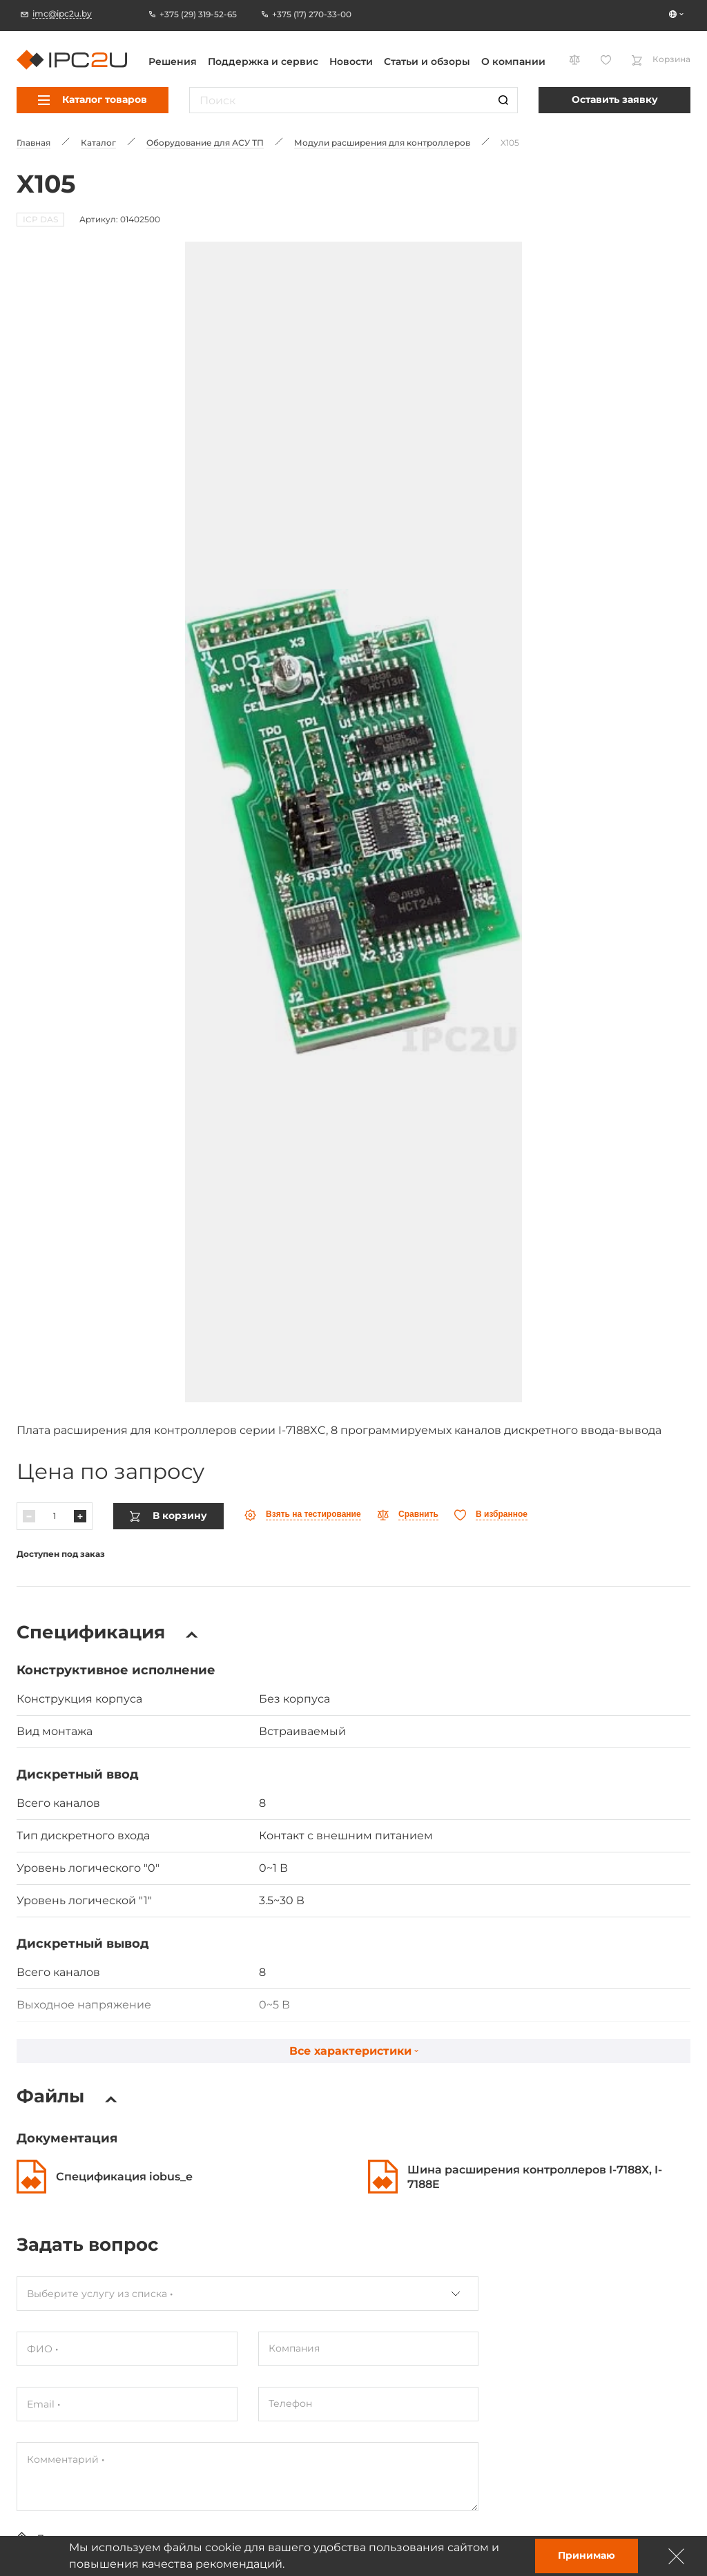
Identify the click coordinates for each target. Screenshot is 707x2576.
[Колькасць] (54, 1420)
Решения (172, 61)
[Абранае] (490, 1419)
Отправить (61, 2482)
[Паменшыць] (29, 1420)
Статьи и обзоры (427, 61)
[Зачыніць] (676, 2556)
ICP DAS (40, 219)
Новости (351, 61)
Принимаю (586, 2555)
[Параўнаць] (407, 1419)
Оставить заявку (615, 99)
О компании (513, 61)
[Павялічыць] (80, 1420)
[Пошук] (503, 100)
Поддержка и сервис (263, 61)
